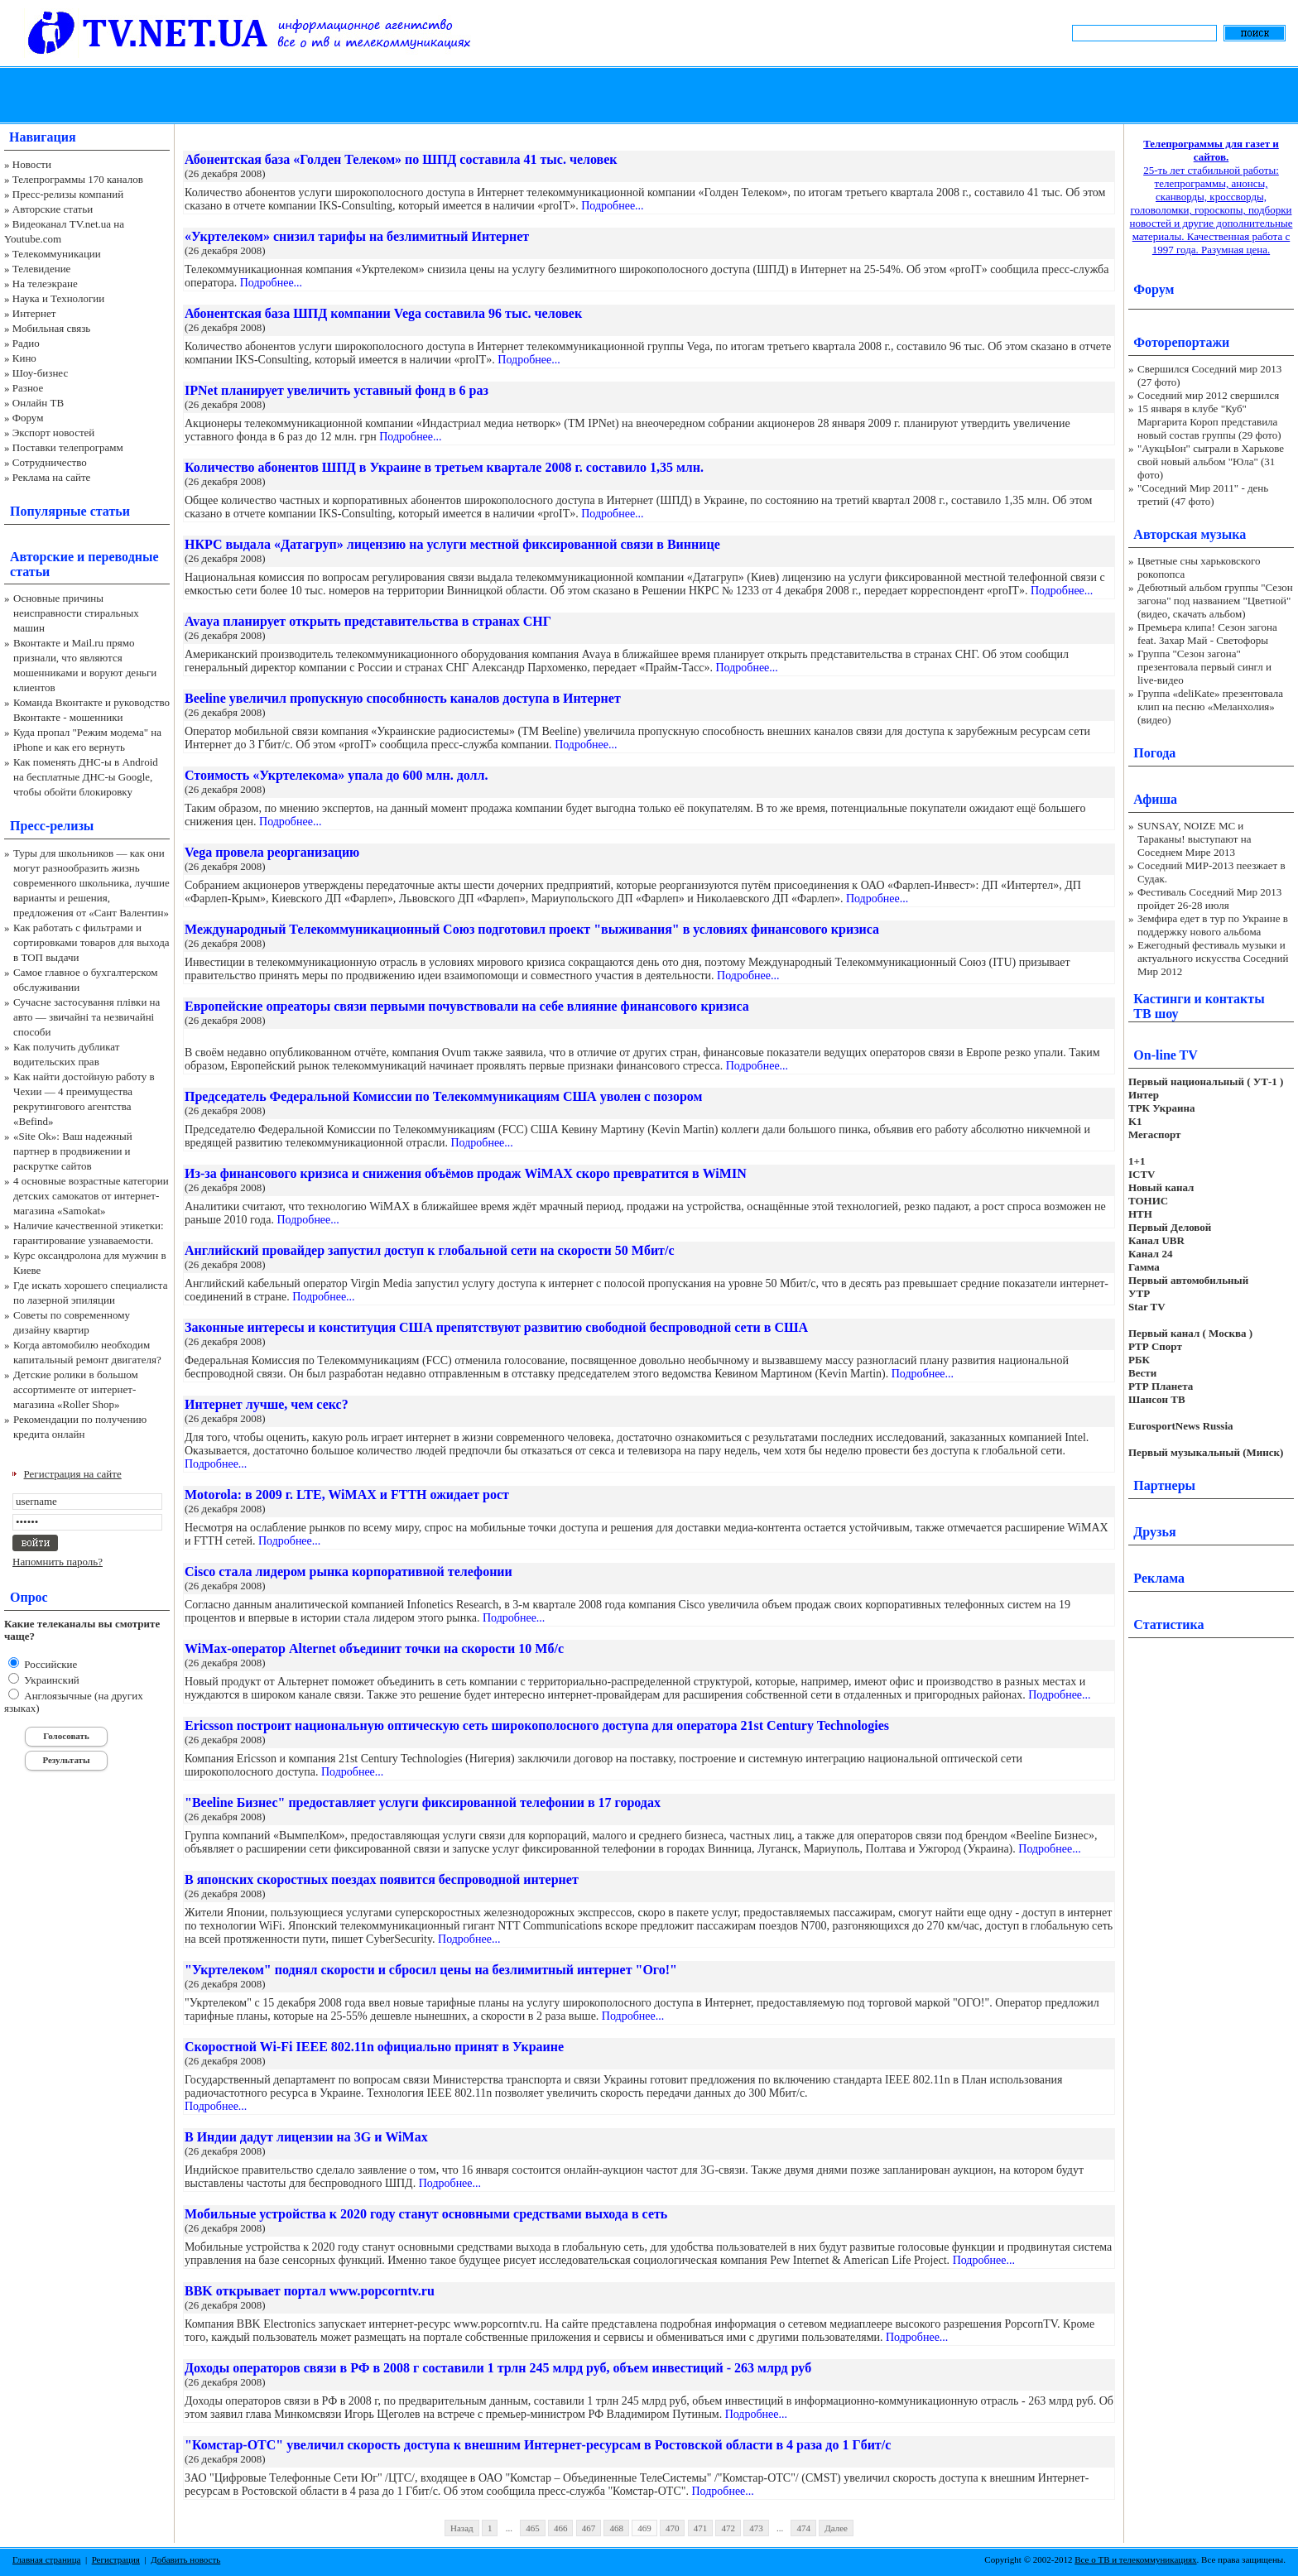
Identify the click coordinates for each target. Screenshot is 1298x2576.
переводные (123, 557)
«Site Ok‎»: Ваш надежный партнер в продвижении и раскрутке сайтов (72, 1151)
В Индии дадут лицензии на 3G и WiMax (306, 2137)
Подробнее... (612, 205)
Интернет (34, 313)
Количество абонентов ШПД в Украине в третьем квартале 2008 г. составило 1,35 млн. (444, 467)
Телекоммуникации (56, 254)
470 (673, 2528)
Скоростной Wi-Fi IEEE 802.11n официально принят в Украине (374, 2047)
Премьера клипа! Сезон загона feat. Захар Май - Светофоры (1207, 633)
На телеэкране (45, 283)
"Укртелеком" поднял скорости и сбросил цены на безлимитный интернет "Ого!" (431, 1970)
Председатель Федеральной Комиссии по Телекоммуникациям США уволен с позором (443, 1096)
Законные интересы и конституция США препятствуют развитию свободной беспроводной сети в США (496, 1327)
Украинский (50, 1680)
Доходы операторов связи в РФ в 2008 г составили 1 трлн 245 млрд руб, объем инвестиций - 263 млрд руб (498, 2368)
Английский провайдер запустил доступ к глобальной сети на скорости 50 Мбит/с (430, 1250)
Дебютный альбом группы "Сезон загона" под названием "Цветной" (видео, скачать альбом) (1215, 600)
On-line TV (1165, 1055)
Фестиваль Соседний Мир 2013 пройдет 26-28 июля (1209, 898)
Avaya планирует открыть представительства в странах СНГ (368, 621)
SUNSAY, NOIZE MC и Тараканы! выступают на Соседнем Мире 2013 (1194, 838)
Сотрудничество (49, 462)
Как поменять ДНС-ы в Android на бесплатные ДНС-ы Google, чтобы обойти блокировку (85, 777)
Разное (28, 388)
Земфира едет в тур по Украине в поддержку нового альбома (1212, 925)
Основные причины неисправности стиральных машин (76, 613)
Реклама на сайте (51, 477)
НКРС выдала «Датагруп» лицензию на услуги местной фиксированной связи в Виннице (452, 544)
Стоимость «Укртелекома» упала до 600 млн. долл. (336, 775)
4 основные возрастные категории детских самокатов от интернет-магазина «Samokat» (91, 1196)
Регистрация (116, 2559)
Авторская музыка (1189, 534)
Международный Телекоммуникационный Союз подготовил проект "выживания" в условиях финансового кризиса (532, 929)
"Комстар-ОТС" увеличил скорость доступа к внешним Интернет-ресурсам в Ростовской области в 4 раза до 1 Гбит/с (538, 2445)
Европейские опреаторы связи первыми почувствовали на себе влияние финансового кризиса (467, 1006)
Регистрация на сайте (73, 1474)
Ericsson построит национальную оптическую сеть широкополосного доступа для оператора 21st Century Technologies (537, 1725)
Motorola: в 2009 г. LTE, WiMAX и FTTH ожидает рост (347, 1494)
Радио (26, 343)
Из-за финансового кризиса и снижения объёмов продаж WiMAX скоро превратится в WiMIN (466, 1173)
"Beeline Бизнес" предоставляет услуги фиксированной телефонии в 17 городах (423, 1802)
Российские (49, 1664)
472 (728, 2528)
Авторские (42, 557)
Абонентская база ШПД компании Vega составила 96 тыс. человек (383, 313)
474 (803, 2528)
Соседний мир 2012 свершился (1208, 395)
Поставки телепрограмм (67, 447)
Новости (31, 164)
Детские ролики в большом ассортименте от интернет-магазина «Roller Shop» (75, 1389)
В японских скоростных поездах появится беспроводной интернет (382, 1879)
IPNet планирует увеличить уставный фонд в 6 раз (336, 390)
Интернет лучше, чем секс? (267, 1404)
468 (616, 2528)
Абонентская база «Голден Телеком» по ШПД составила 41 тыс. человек (401, 159)
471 (701, 2528)
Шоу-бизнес (40, 373)
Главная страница (46, 2559)
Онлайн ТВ (38, 402)
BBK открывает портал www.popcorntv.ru (310, 2291)
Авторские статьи (52, 209)
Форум (28, 417)
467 (589, 2528)
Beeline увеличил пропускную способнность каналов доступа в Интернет (403, 698)
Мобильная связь (51, 328)
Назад (462, 2528)
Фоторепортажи (1181, 342)
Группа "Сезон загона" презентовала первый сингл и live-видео (1204, 666)
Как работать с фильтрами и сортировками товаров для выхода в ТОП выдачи (91, 942)
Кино (24, 358)
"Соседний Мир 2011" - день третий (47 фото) (1202, 494)
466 (561, 2528)
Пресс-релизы (52, 826)
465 (533, 2528)
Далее (836, 2528)
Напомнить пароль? (57, 1561)
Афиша (1155, 799)
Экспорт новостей (53, 432)
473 (756, 2528)
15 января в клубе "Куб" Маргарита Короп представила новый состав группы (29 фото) (1209, 421)
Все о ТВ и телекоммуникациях (1135, 2559)
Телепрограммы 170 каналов (77, 179)
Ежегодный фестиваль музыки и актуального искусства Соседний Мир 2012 (1212, 958)
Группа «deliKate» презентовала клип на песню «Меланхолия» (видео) (1210, 706)
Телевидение (41, 268)
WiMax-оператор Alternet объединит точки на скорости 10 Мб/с (374, 1648)
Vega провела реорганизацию (272, 852)
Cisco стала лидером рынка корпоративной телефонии (348, 1571)
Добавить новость (185, 2559)
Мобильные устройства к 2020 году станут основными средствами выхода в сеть (426, 2214)
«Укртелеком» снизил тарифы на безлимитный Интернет (357, 236)
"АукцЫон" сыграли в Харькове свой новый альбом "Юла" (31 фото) (1210, 461)
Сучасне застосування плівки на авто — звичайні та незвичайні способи (86, 1017)
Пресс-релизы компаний (67, 194)
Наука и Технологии (58, 298)
